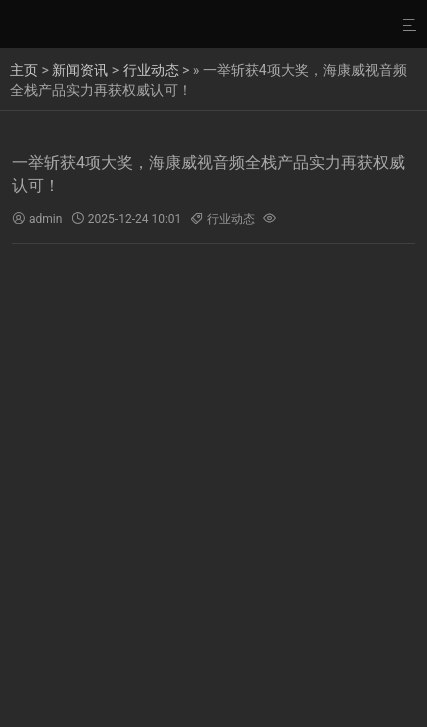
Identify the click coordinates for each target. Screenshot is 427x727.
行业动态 (151, 70)
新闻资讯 (80, 70)
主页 (24, 70)
